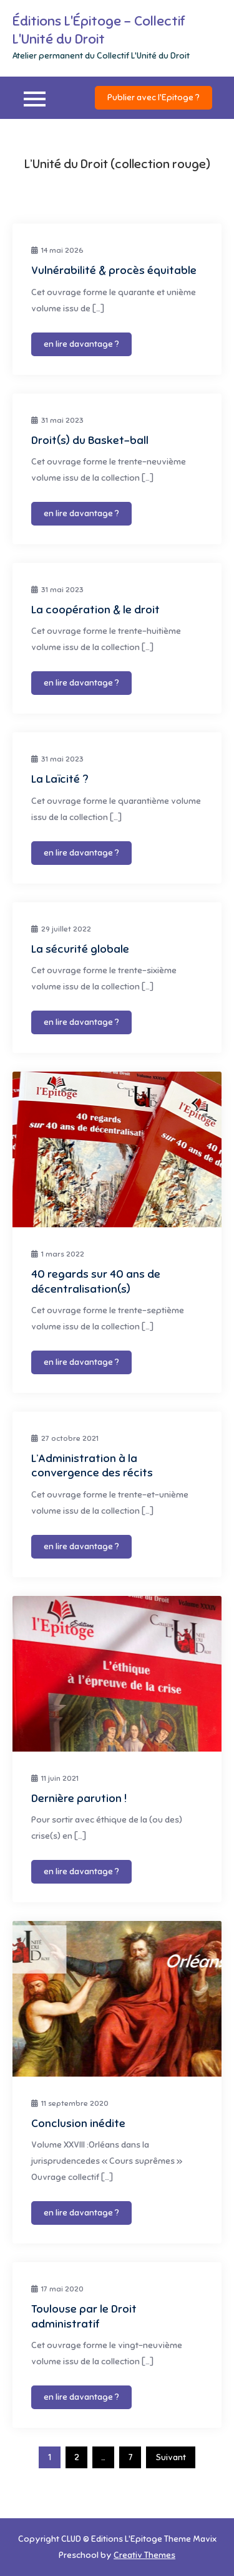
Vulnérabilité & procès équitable (114, 270)
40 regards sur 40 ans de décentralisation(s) (95, 1281)
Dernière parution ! (79, 1798)
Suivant (170, 2457)
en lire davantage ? (81, 344)
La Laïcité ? (59, 779)
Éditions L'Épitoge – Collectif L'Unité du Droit (98, 29)
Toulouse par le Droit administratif (84, 2316)
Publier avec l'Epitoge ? (153, 97)
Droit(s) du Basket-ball (90, 440)
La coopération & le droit (95, 609)
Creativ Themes (144, 2555)
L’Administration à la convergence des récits (92, 1465)
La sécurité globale (80, 949)
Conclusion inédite (78, 2123)
